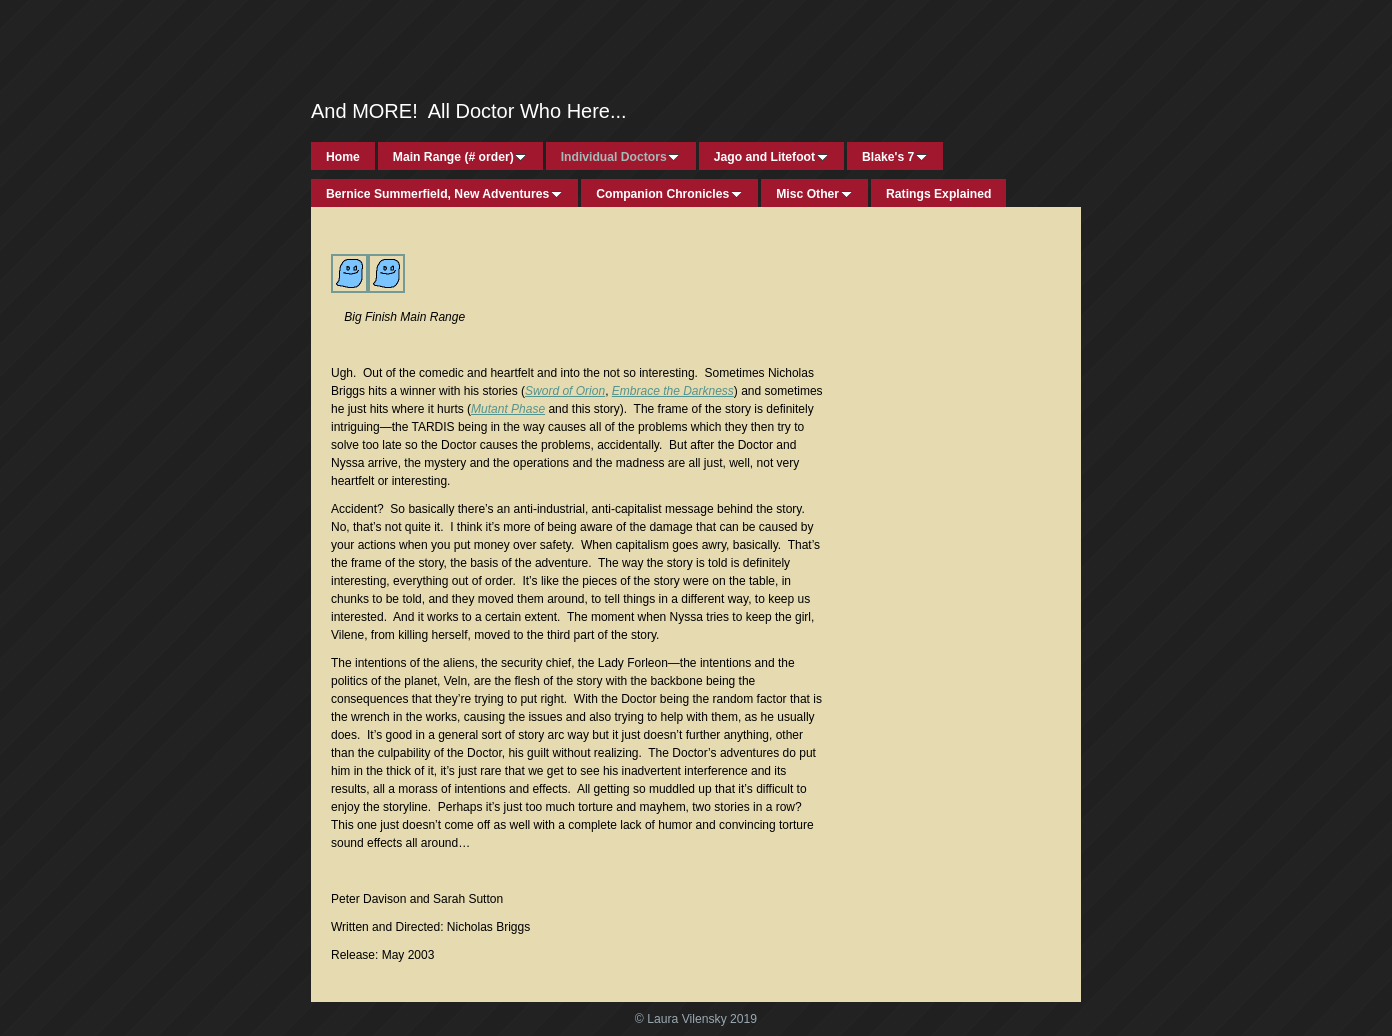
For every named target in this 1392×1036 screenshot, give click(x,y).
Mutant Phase (508, 409)
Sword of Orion (565, 391)
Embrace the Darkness (673, 391)
